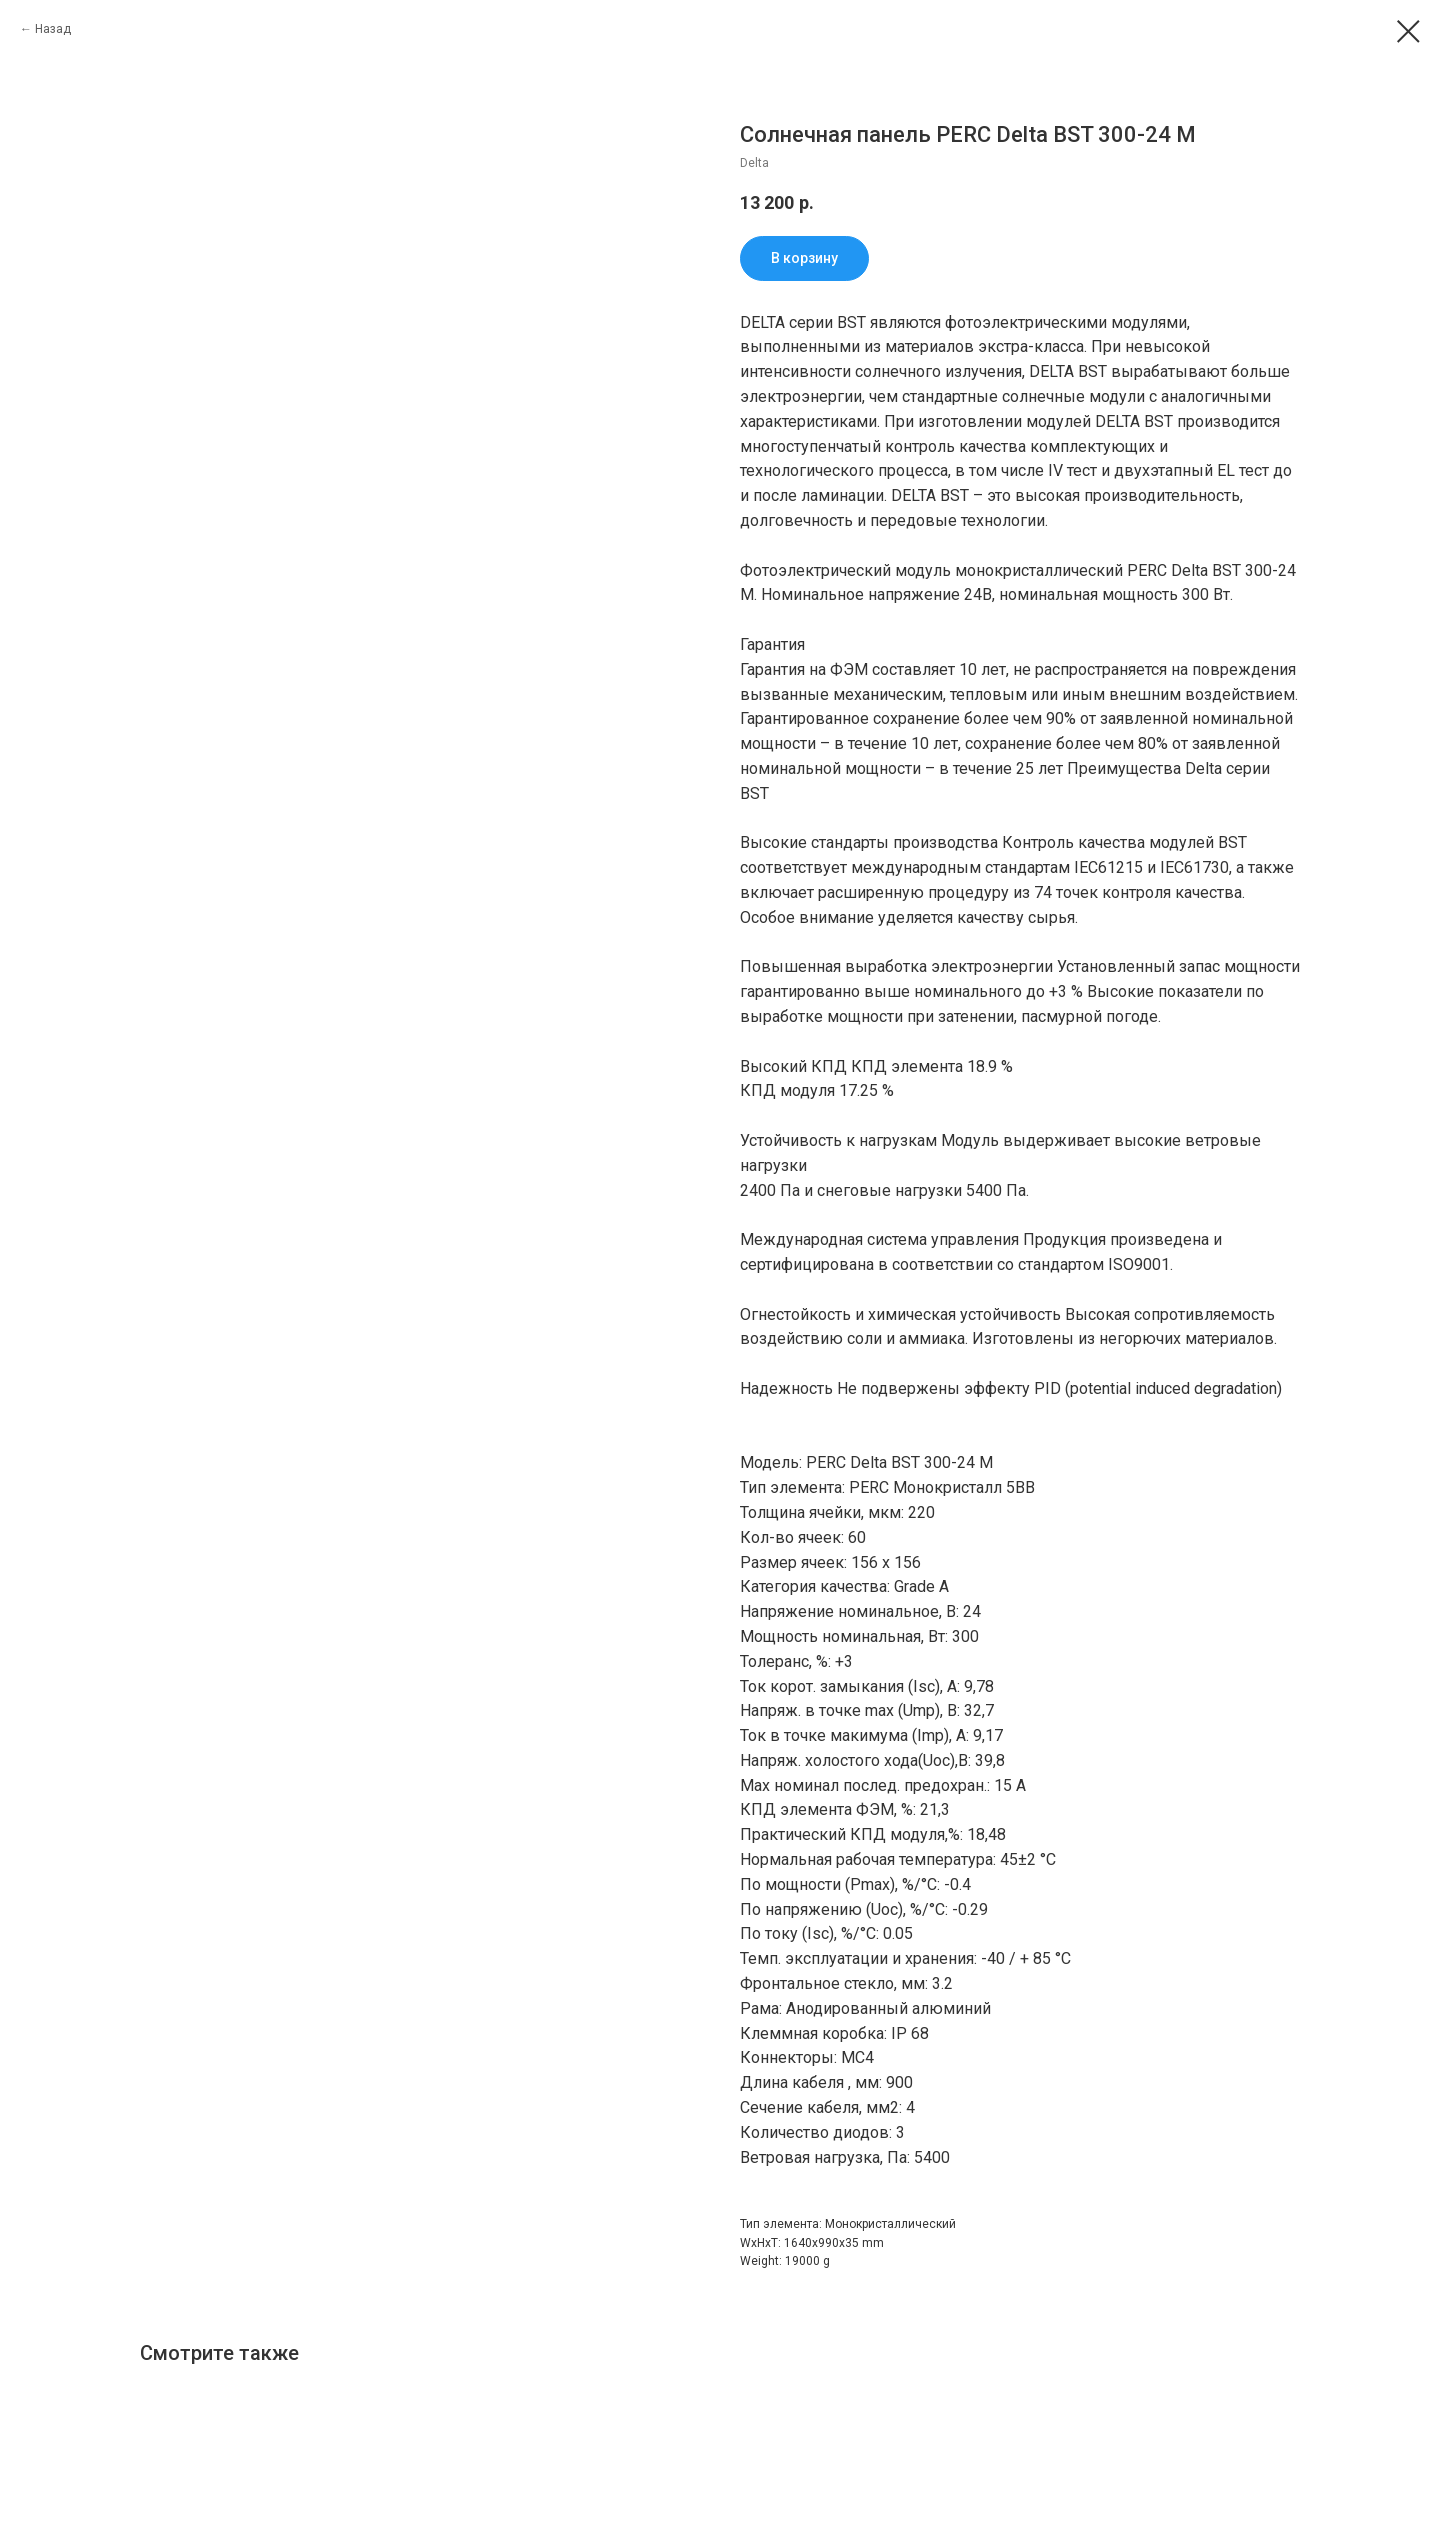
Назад (53, 29)
